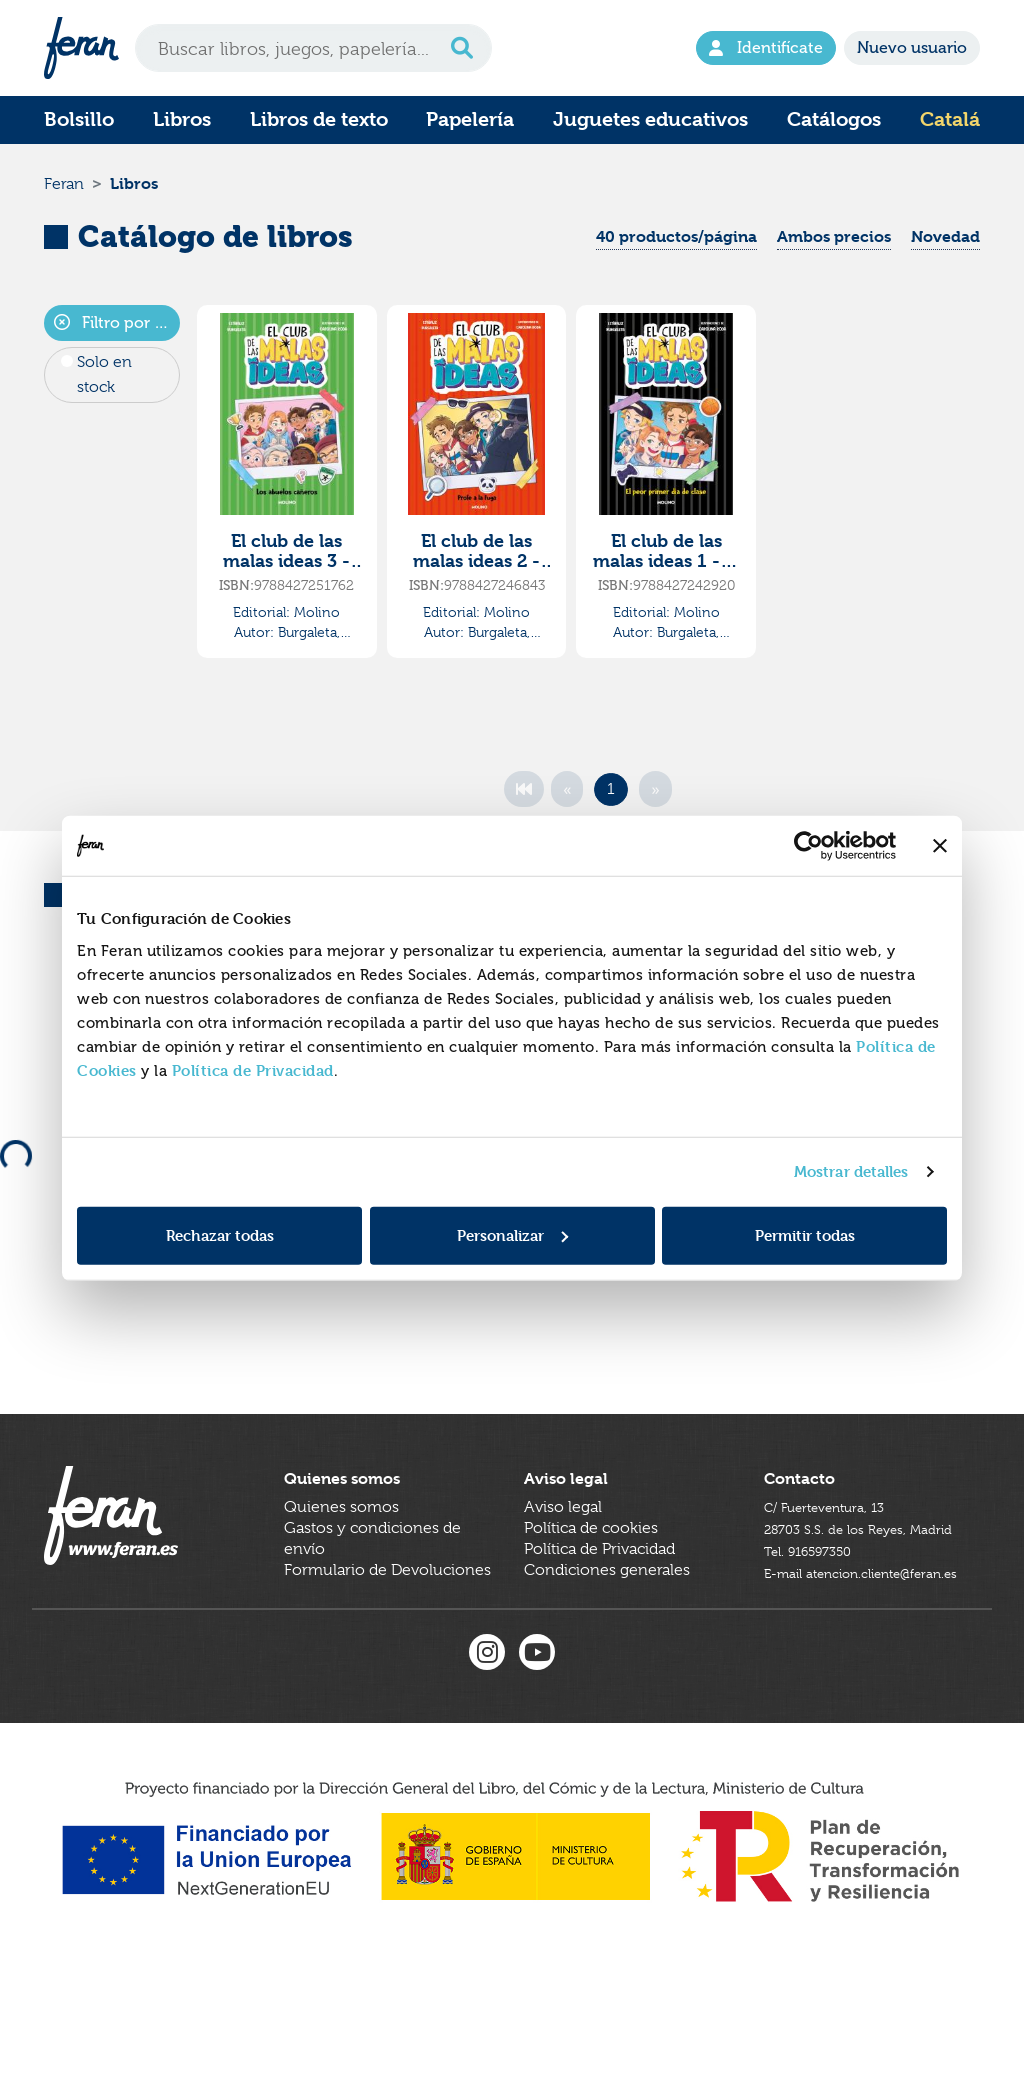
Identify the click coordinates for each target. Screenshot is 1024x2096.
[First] (524, 810)
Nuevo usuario (912, 47)
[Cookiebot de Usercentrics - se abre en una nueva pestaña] (808, 846)
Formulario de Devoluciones (387, 1651)
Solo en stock (104, 394)
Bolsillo (79, 119)
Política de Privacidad (253, 1069)
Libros (182, 119)
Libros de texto (319, 119)
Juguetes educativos (650, 119)
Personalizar (512, 1234)
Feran (64, 194)
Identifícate (766, 47)
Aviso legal (563, 1588)
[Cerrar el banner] (940, 846)
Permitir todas (805, 1234)
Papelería (470, 119)
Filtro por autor (117, 343)
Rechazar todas (220, 1234)
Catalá (950, 119)
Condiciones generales (607, 1651)
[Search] (313, 48)
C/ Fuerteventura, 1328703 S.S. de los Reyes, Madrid (848, 1609)
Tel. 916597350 (818, 1651)
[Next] (655, 810)
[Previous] (567, 810)
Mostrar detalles (851, 1171)
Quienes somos (341, 1588)
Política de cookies (591, 1609)
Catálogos (834, 119)
